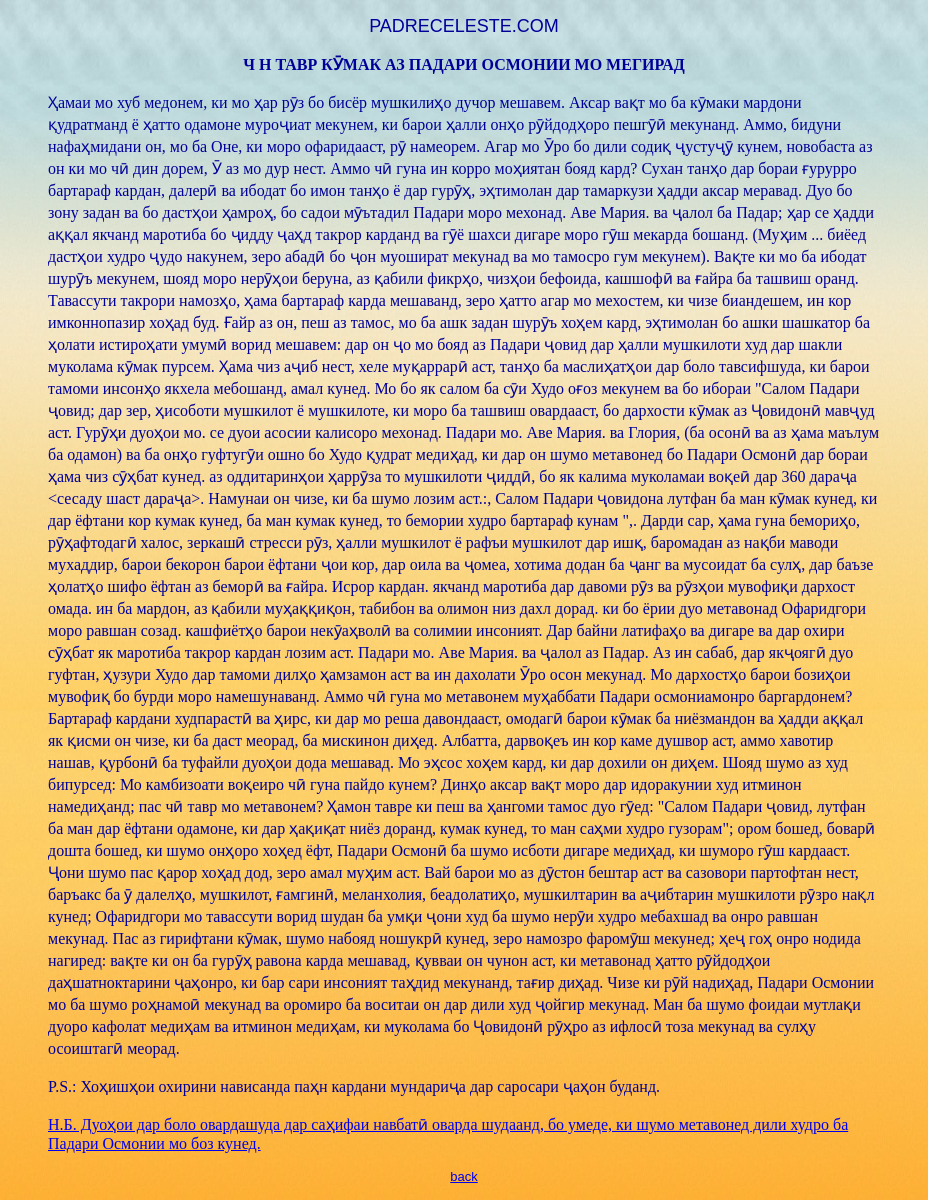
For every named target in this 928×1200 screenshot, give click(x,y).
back (463, 1176)
